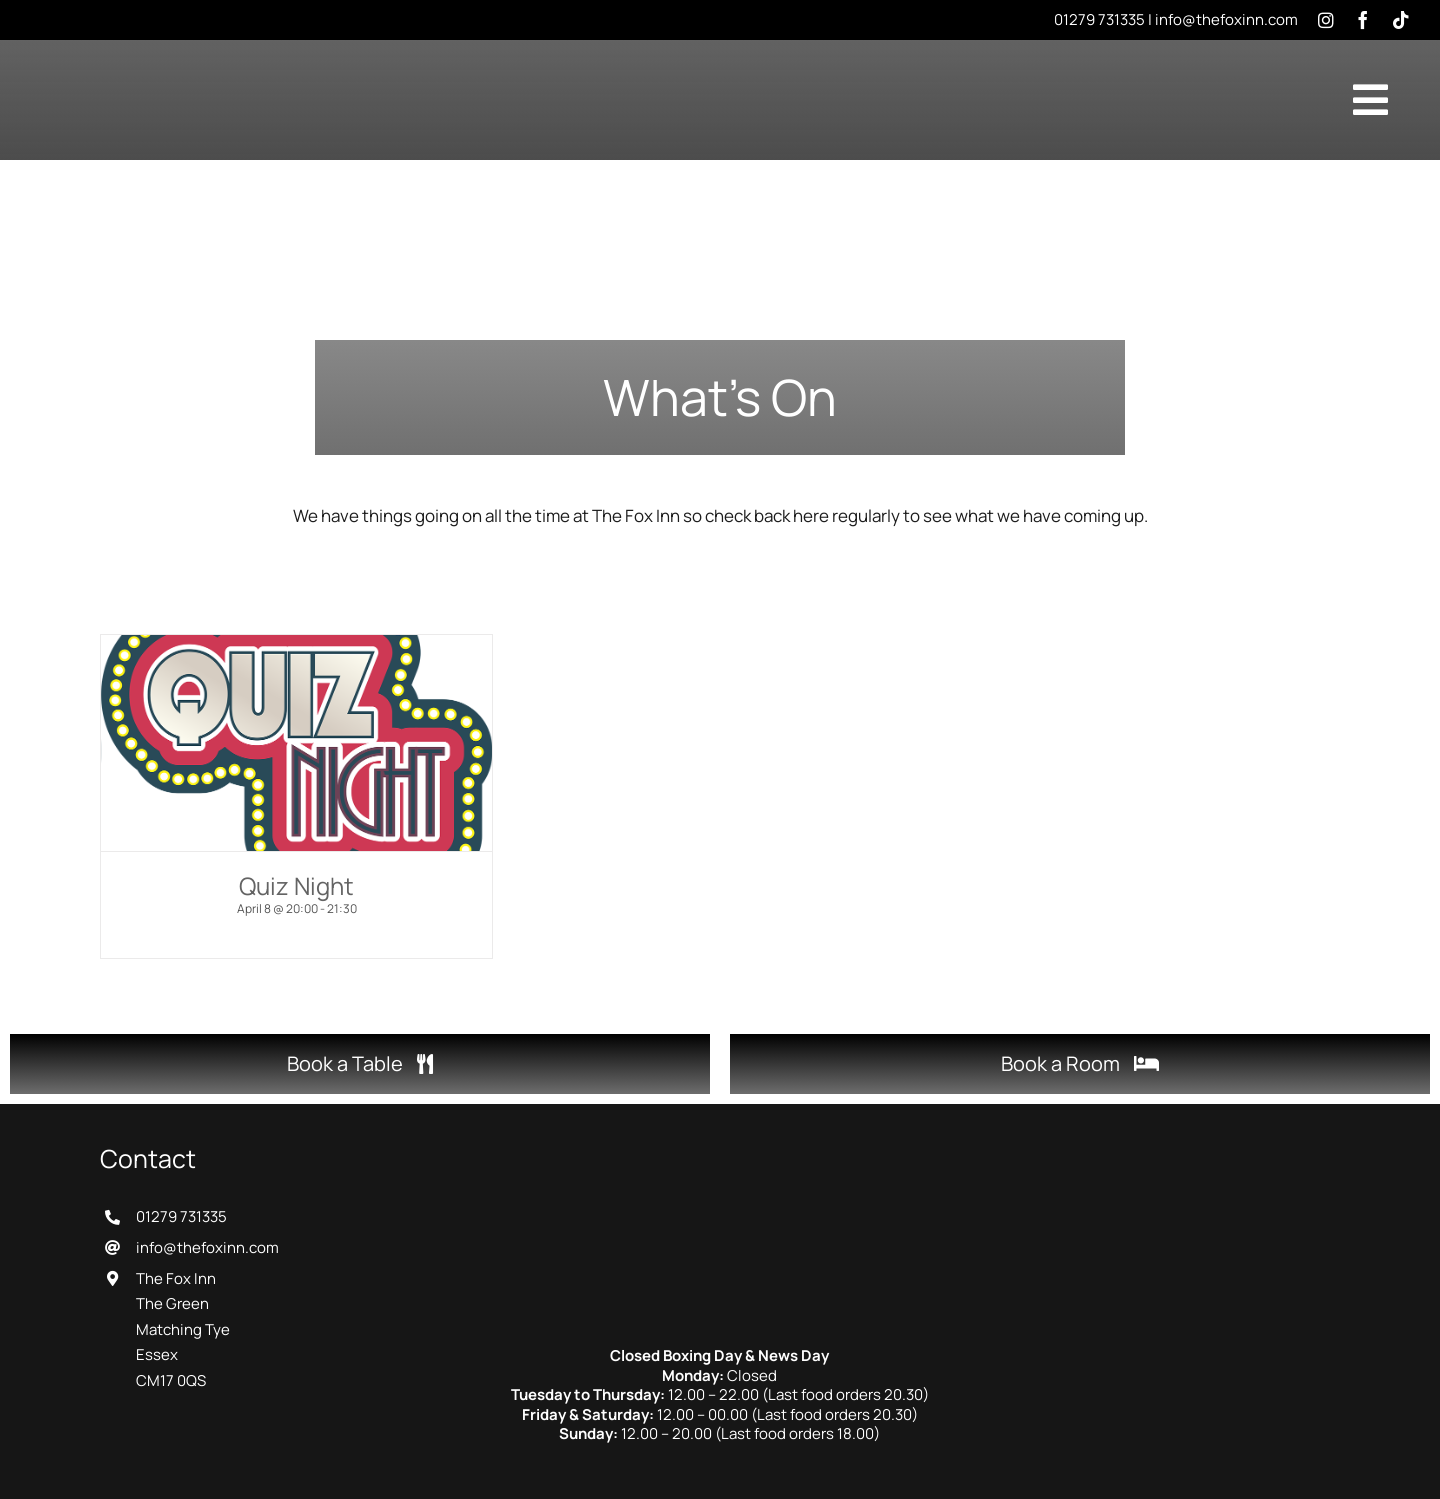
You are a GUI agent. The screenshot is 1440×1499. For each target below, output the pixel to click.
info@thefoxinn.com (1226, 19)
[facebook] (1363, 20)
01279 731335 (1099, 19)
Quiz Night (296, 885)
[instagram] (1326, 20)
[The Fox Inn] (720, 1152)
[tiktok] (1401, 20)
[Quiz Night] (296, 743)
